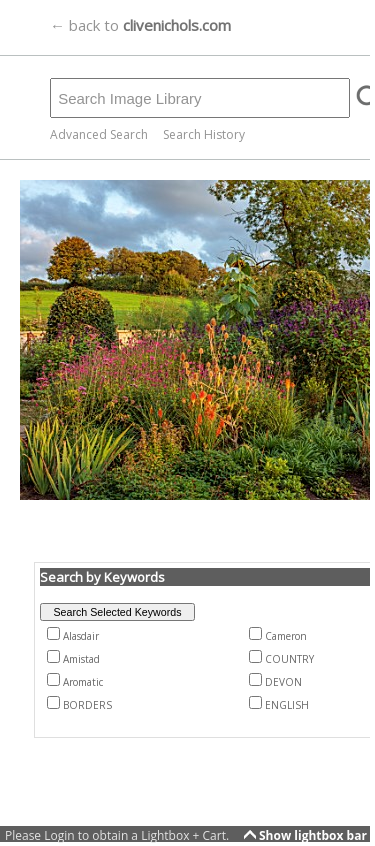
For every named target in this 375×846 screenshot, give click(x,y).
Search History (204, 134)
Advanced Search (99, 134)
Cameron (286, 636)
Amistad (81, 659)
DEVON (283, 682)
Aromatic (83, 682)
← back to (140, 25)
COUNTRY (289, 659)
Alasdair (81, 636)
